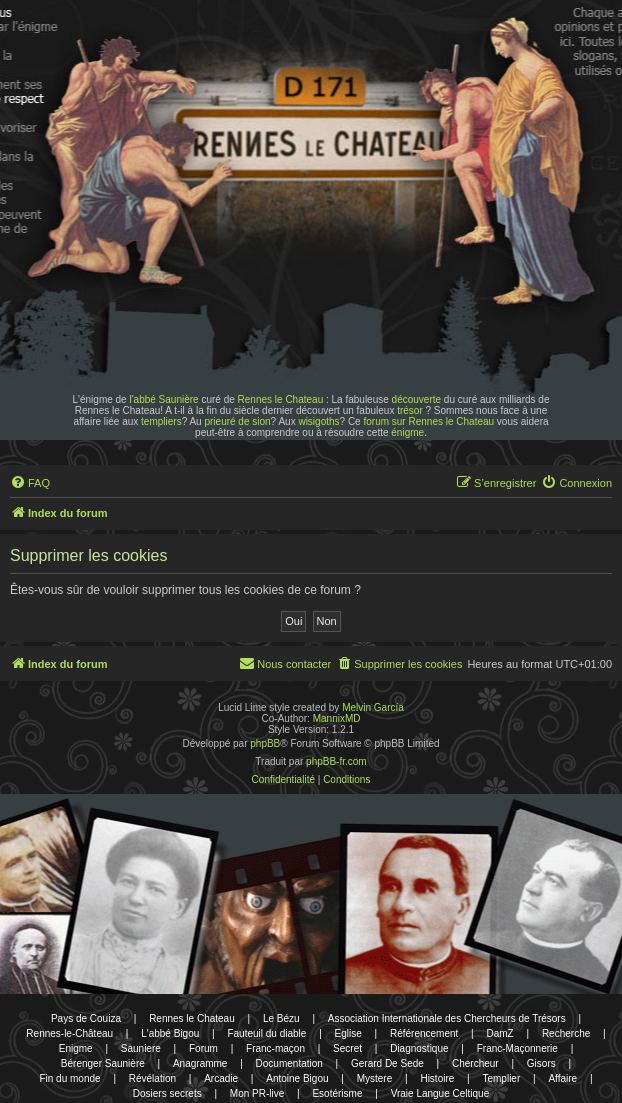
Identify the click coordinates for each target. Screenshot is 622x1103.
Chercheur (475, 1063)
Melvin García (373, 707)
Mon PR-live (257, 1093)
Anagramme (200, 1063)
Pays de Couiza (86, 1018)
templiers (161, 421)
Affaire (562, 1078)
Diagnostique (419, 1048)
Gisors (541, 1063)
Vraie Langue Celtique (440, 1093)
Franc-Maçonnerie (517, 1048)
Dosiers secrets (167, 1093)
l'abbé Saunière (163, 399)
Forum (203, 1048)
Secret (347, 1048)
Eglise (348, 1033)
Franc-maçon (275, 1048)
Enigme (76, 1048)
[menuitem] (30, 483)
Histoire (437, 1078)
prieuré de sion (237, 421)
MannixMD (337, 718)
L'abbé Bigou (170, 1033)
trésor (410, 410)
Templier (501, 1078)
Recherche (566, 1033)
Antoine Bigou (297, 1078)
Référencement (424, 1033)
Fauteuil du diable (266, 1033)
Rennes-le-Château (69, 1033)
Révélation (152, 1078)
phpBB (265, 743)
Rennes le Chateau (281, 399)
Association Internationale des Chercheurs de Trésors (447, 1018)
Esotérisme (337, 1093)
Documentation (289, 1063)
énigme (407, 432)
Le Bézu (281, 1018)
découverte (416, 399)
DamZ (500, 1033)
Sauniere (141, 1048)
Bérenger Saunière (103, 1063)
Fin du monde (69, 1078)
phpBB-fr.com (336, 761)
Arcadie (221, 1078)
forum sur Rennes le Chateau (428, 421)
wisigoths (318, 421)
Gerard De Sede (387, 1063)
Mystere (375, 1078)
